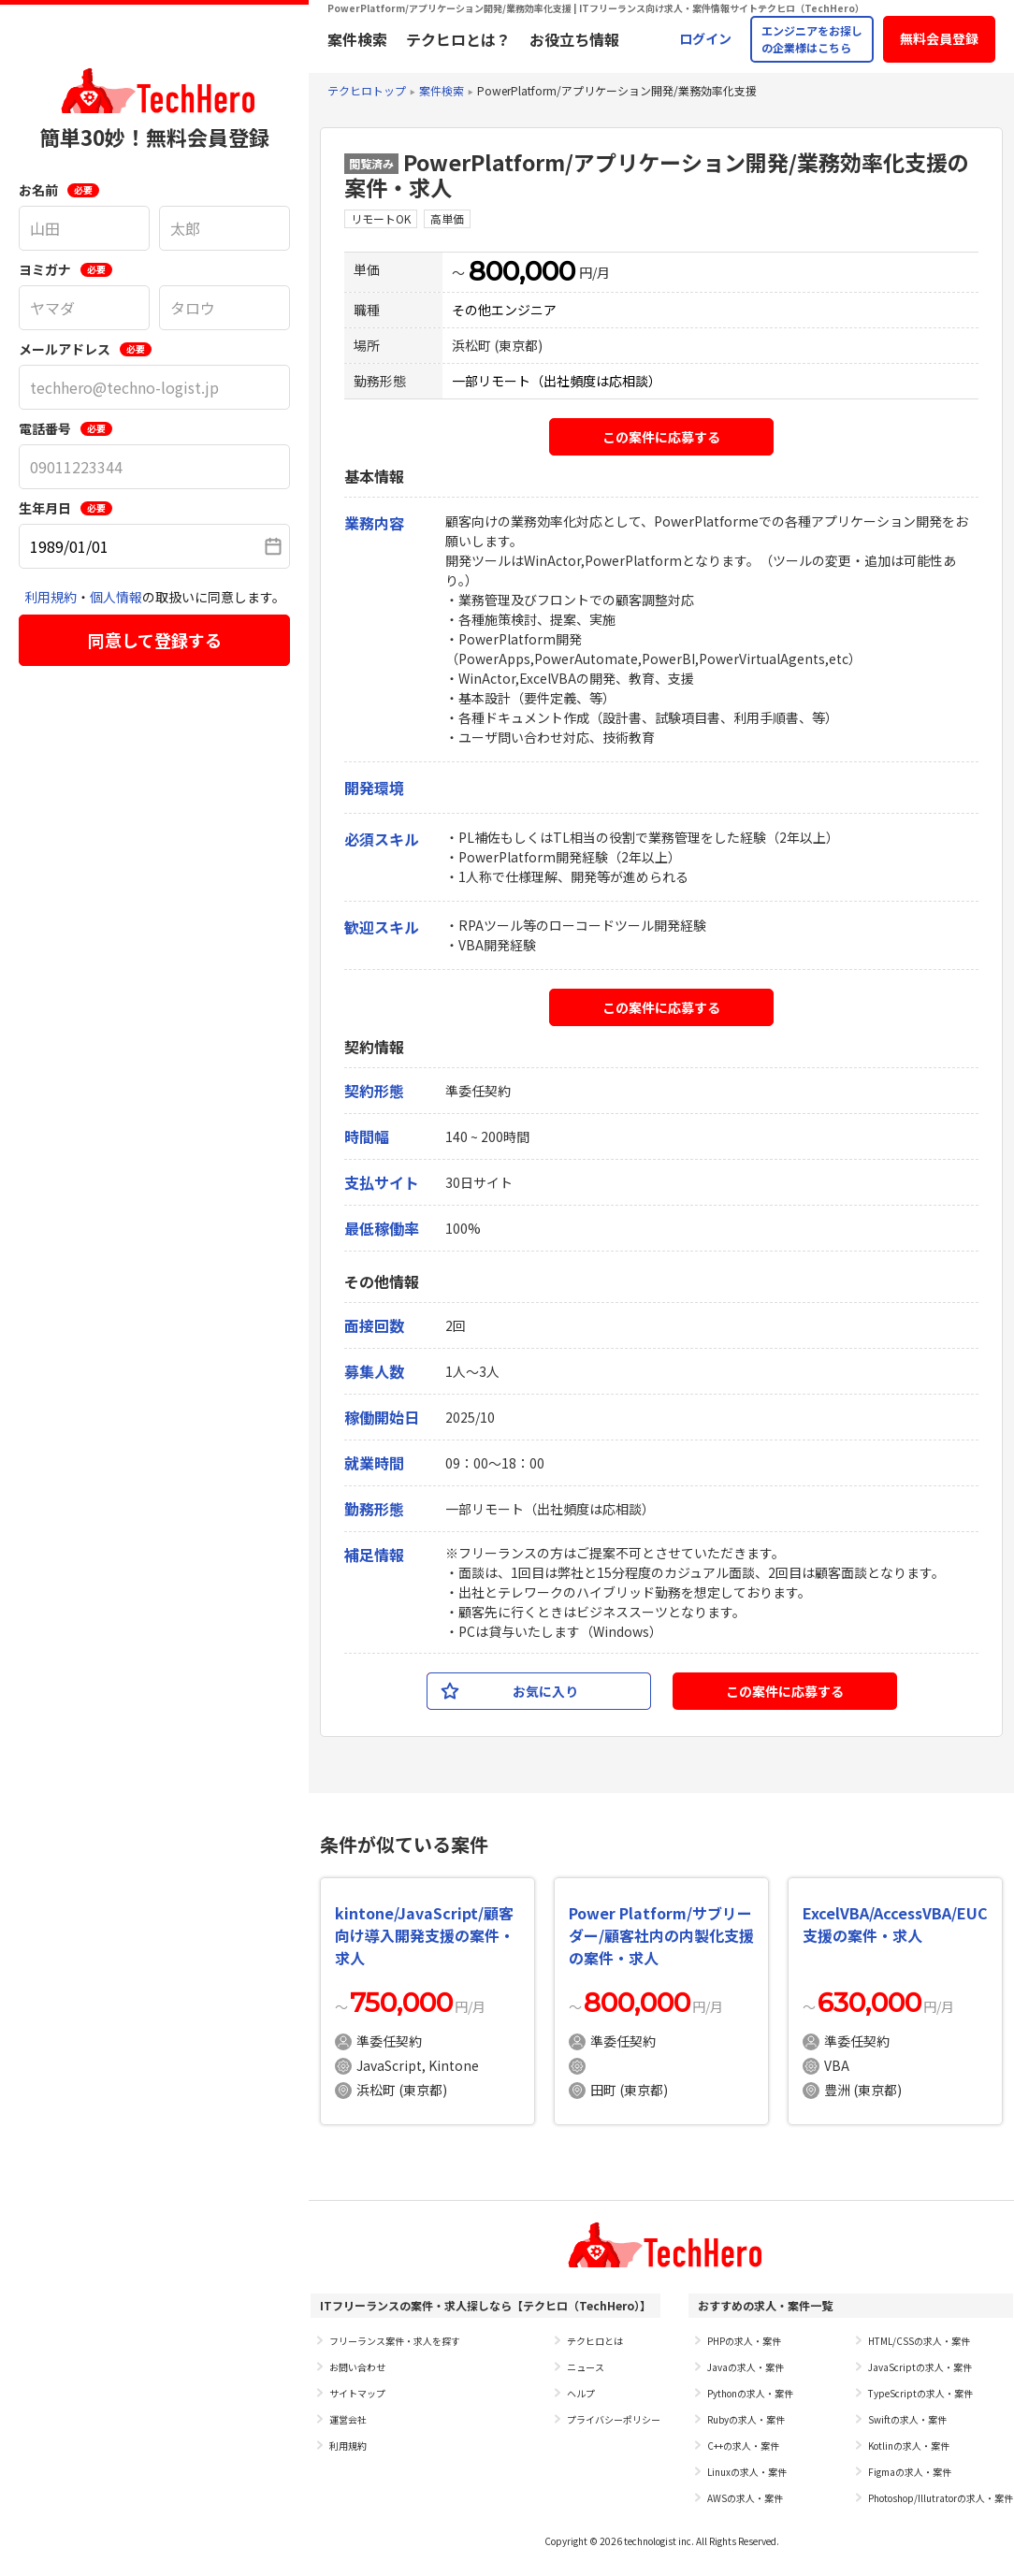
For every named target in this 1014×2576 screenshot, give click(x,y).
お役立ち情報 (574, 39)
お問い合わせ (357, 2367)
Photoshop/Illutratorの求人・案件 (940, 2498)
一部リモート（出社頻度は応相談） (556, 380)
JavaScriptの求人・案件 (920, 2367)
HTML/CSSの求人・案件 (919, 2341)
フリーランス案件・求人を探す (394, 2341)
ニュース (585, 2367)
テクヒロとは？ (458, 39)
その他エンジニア (504, 309)
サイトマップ (357, 2393)
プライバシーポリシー (613, 2419)
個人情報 (116, 596)
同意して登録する (155, 640)
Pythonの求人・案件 (750, 2393)
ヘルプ (581, 2393)
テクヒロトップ (366, 90)
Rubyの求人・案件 (746, 2419)
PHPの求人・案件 (744, 2341)
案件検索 (357, 39)
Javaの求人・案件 (745, 2367)
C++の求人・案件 (743, 2446)
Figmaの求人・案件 (909, 2472)
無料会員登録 (939, 38)
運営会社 (348, 2419)
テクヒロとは (595, 2341)
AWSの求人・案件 (745, 2498)
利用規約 (50, 596)
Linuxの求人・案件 (747, 2472)
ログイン (705, 38)
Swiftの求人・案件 (907, 2419)
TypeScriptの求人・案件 (920, 2393)
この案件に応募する (661, 436)
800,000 (522, 271)
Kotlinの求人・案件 (908, 2446)
